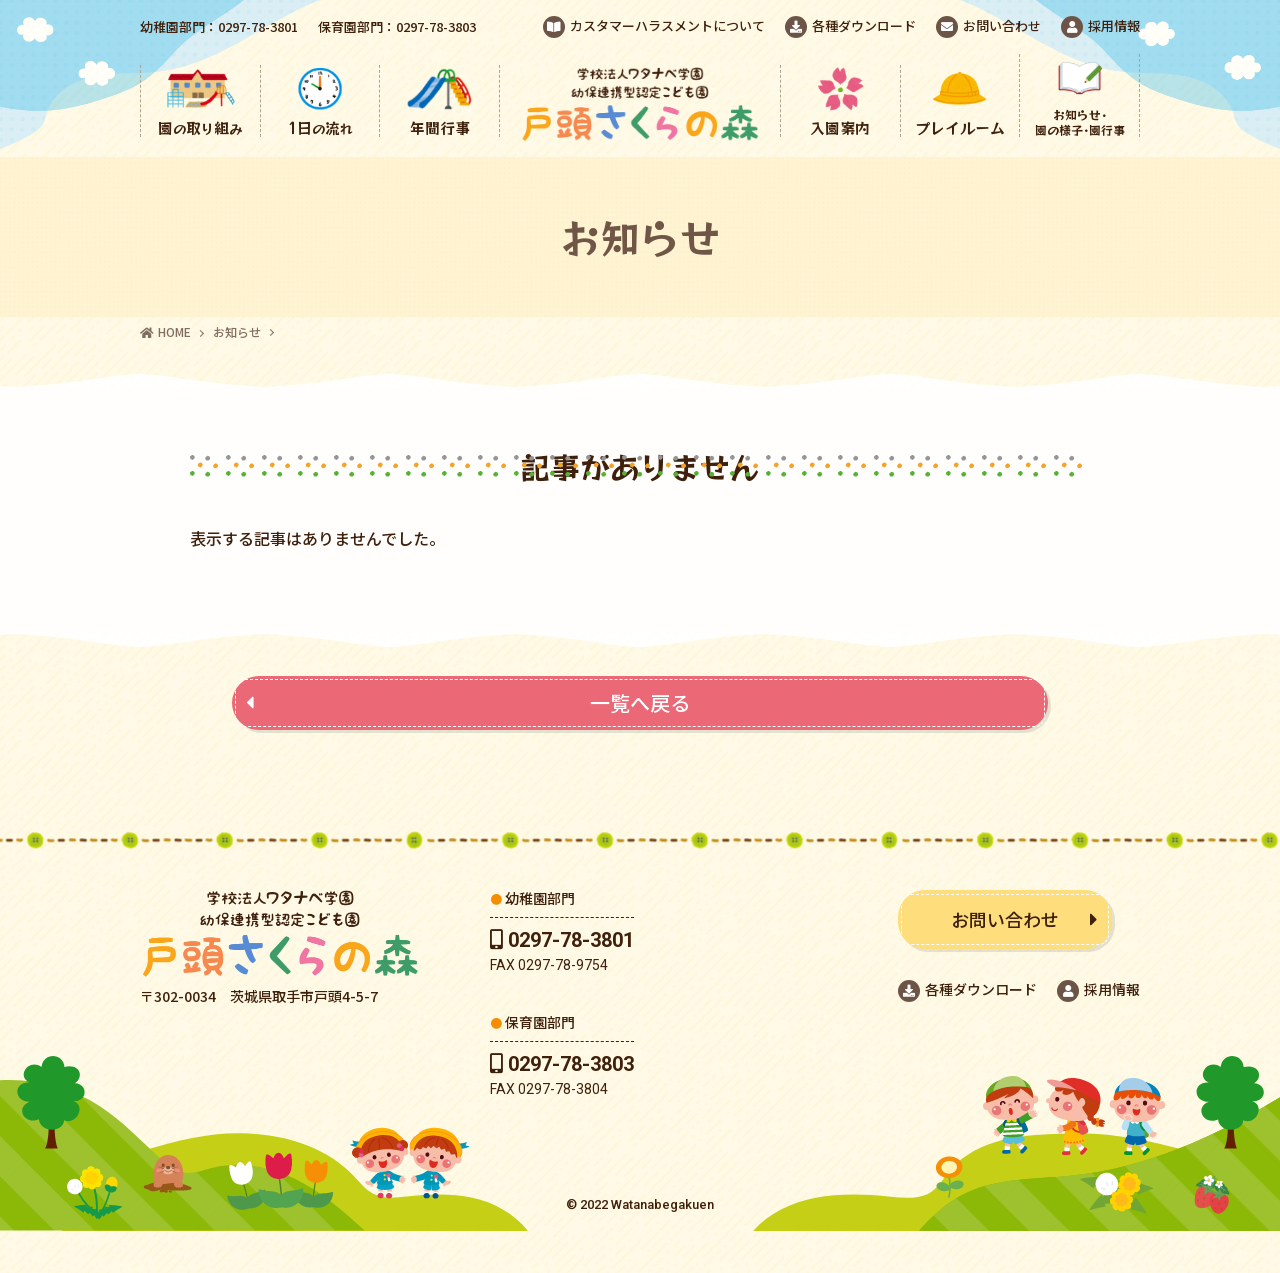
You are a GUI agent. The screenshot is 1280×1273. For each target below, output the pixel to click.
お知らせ (237, 331)
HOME (165, 331)
